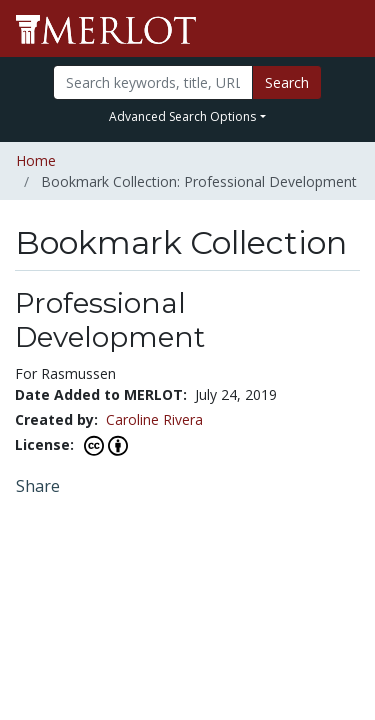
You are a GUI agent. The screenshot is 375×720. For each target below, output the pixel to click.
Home (36, 160)
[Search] (153, 82)
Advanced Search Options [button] (182, 116)
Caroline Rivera (154, 419)
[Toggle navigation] (347, 29)
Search (287, 82)
